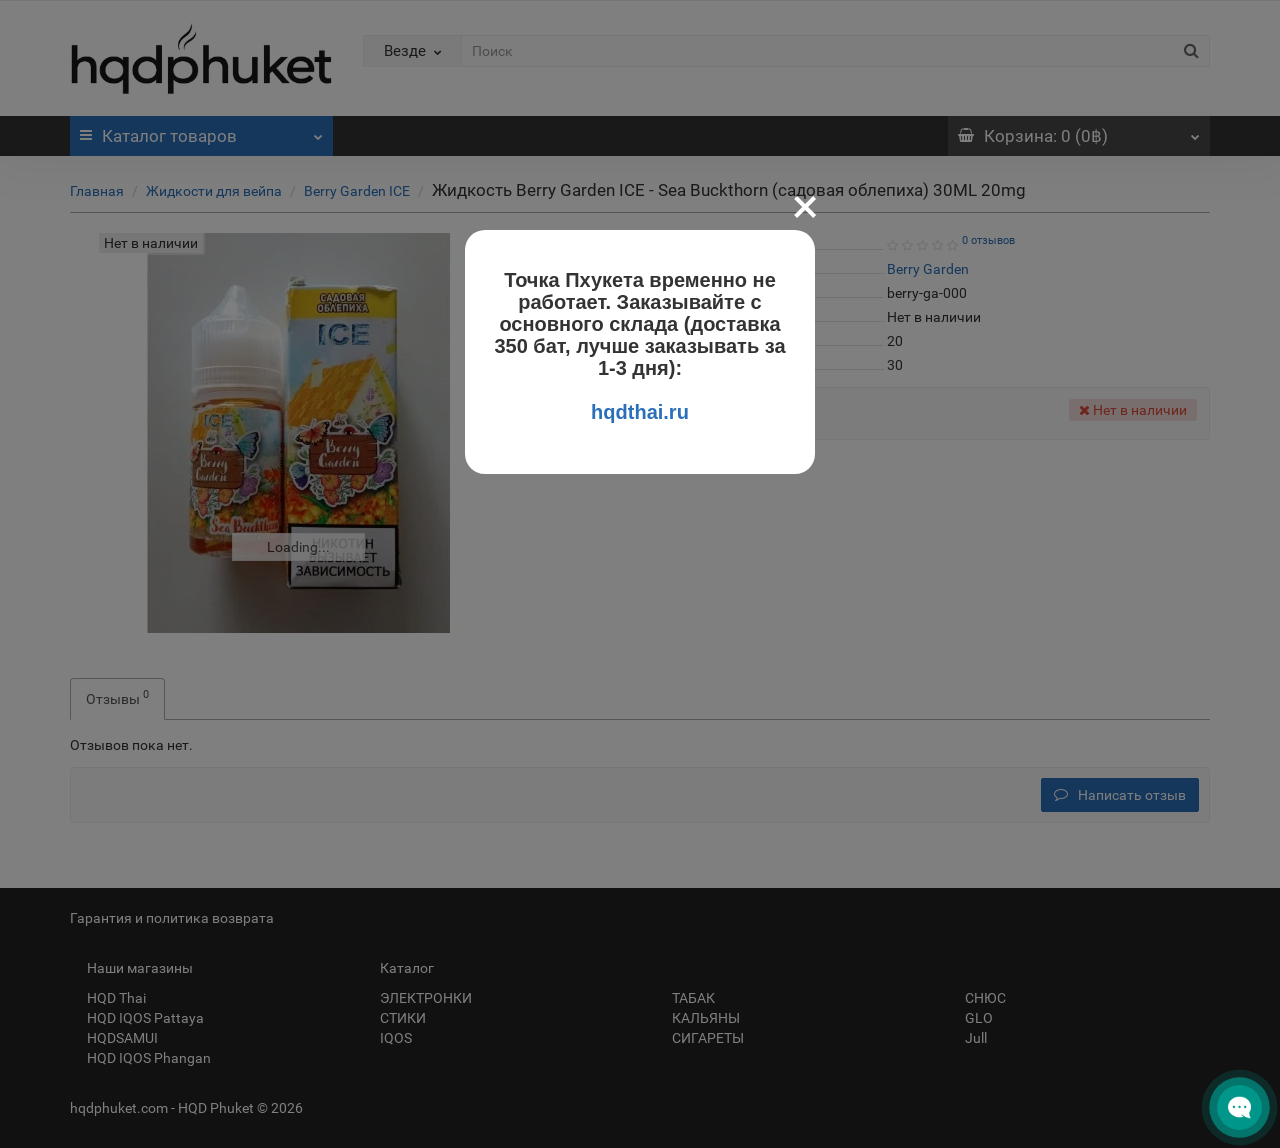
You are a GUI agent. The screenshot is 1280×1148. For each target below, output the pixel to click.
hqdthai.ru (640, 412)
